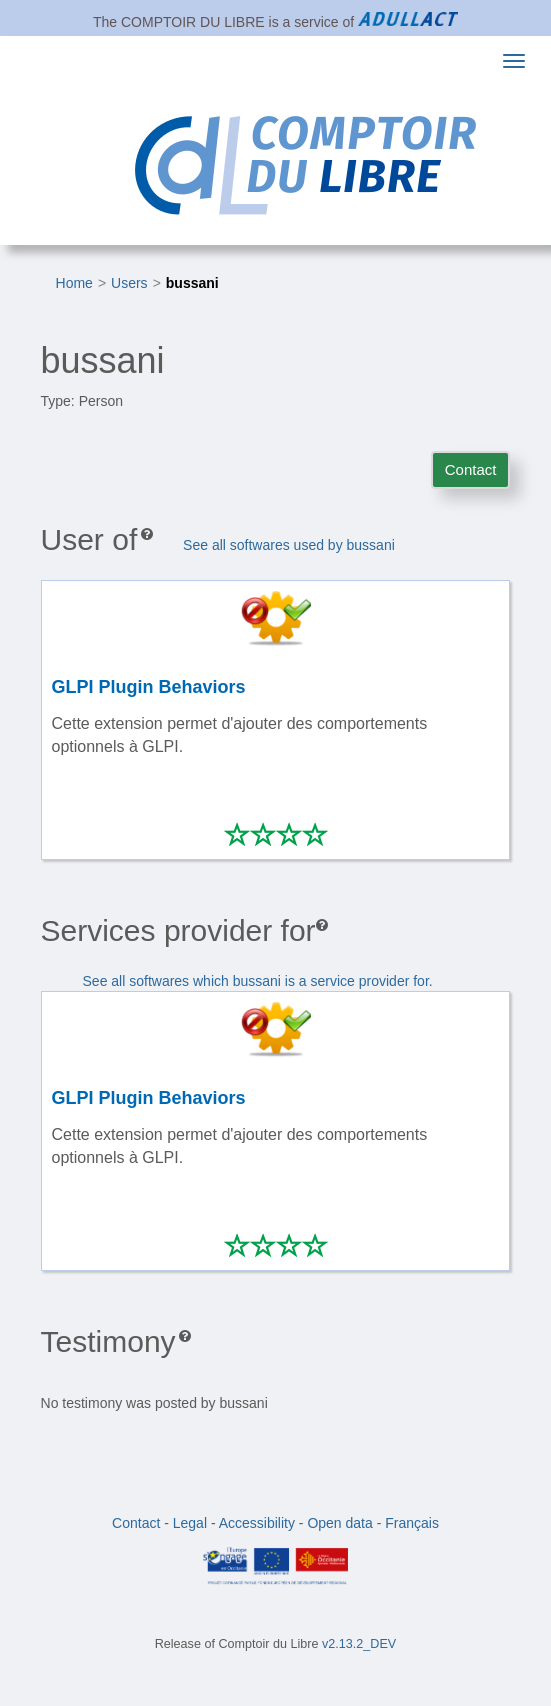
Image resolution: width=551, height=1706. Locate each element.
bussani (192, 283)
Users (129, 283)
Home (74, 283)
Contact (471, 469)
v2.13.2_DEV (359, 1644)
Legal (190, 1523)
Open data (339, 1523)
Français (412, 1523)
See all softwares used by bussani (289, 545)
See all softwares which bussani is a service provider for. (258, 981)
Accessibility (257, 1523)
